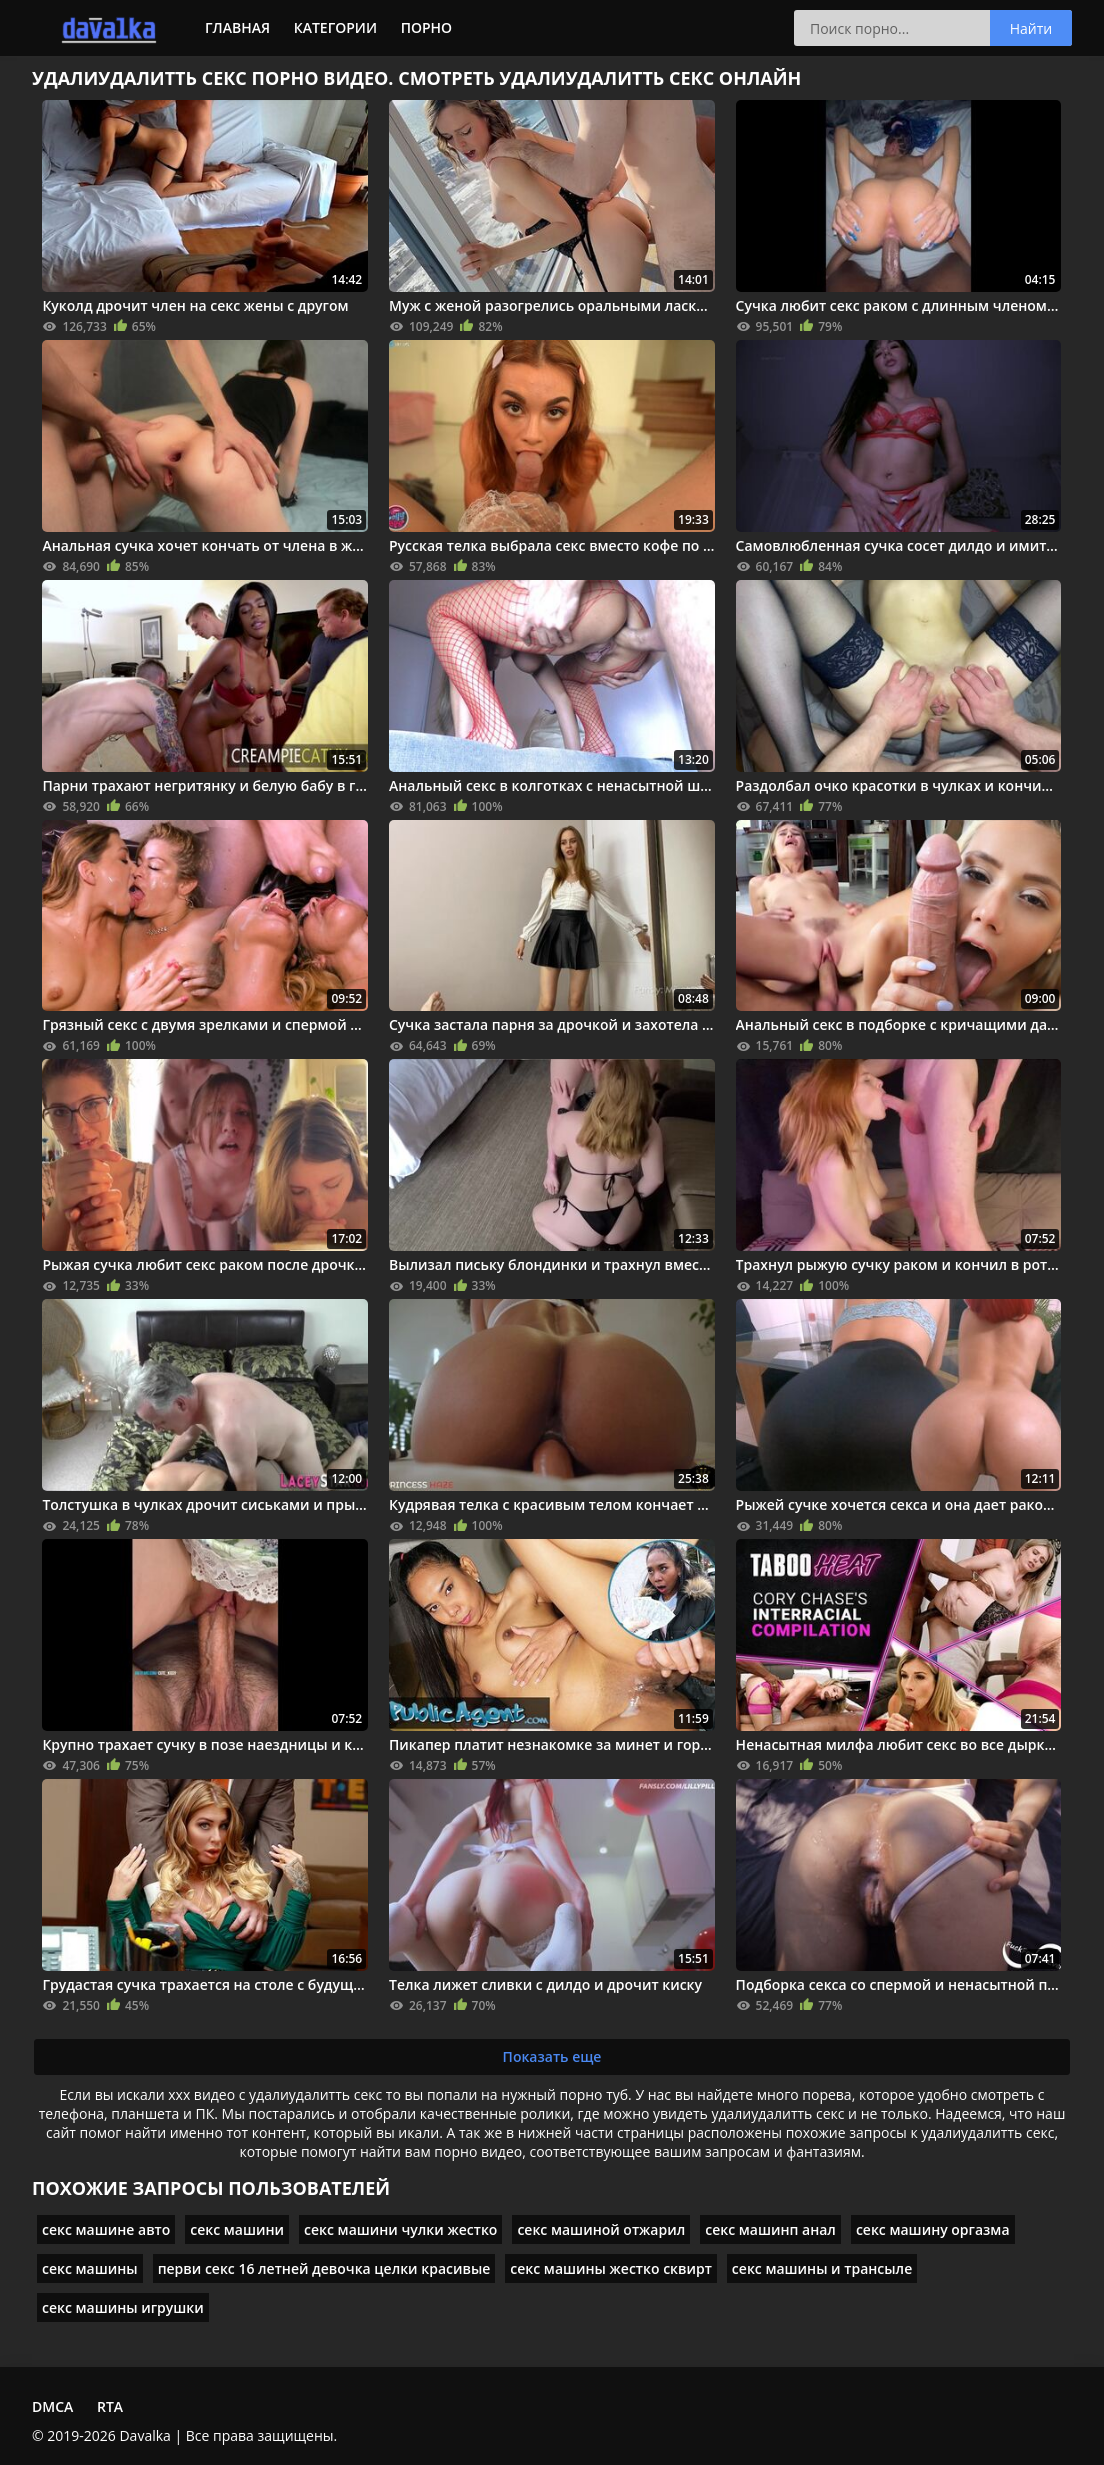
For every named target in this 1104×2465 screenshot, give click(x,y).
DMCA (52, 2406)
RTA (110, 2406)
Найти (1031, 28)
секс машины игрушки (123, 2307)
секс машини (237, 2229)
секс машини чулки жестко (400, 2229)
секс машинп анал (770, 2229)
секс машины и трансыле (822, 2268)
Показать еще (552, 2056)
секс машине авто (106, 2229)
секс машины (90, 2268)
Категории (335, 27)
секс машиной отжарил (601, 2229)
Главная (237, 27)
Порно (426, 27)
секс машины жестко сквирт (611, 2268)
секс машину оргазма (933, 2229)
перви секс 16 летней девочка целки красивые (324, 2268)
